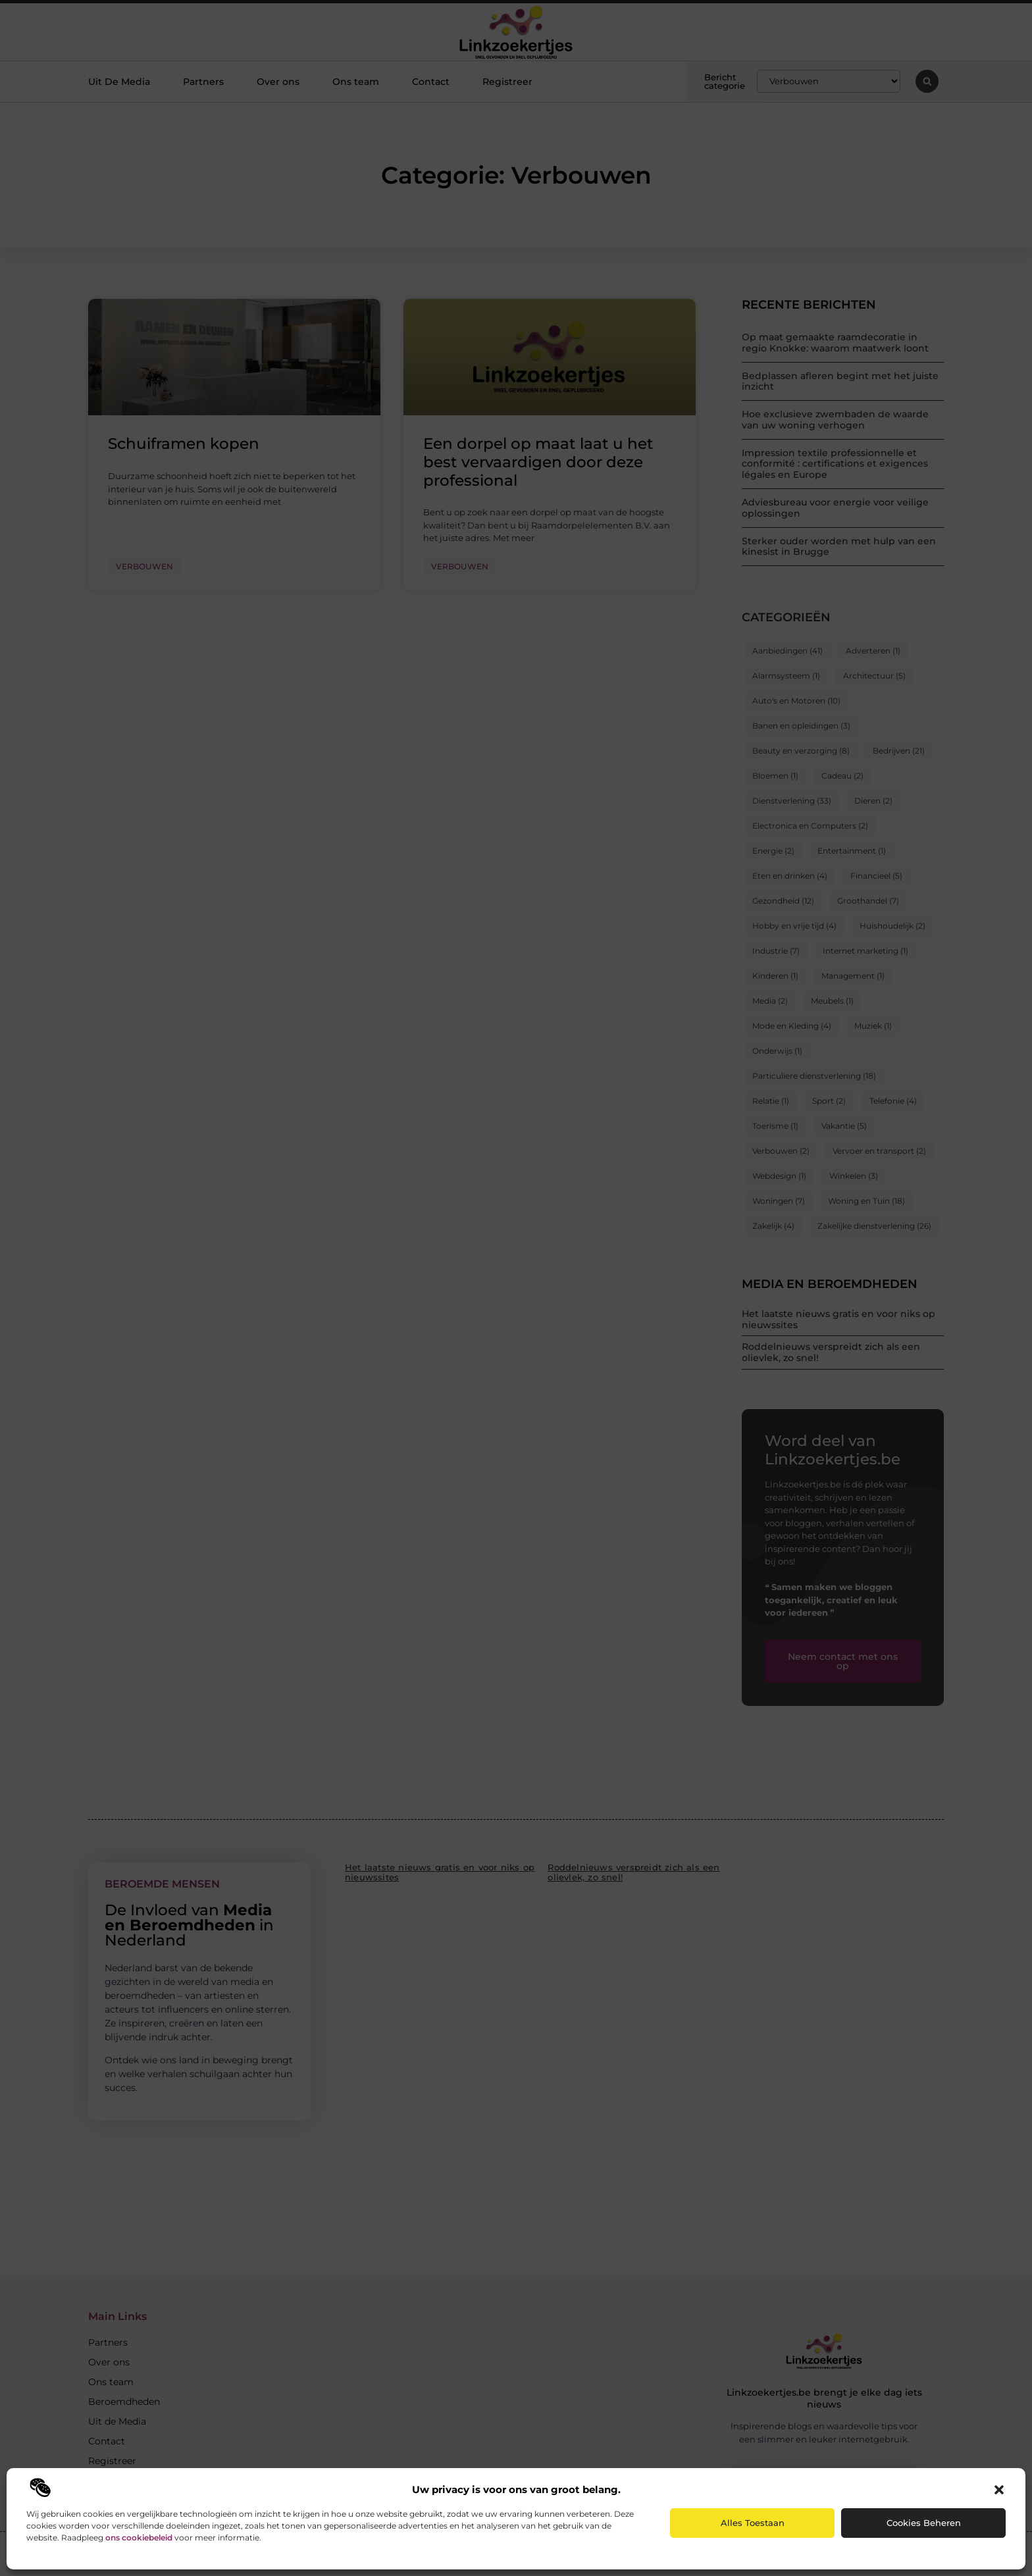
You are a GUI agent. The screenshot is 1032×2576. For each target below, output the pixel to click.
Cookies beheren (924, 2522)
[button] (999, 2489)
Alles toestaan (753, 2522)
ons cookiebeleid (138, 2537)
